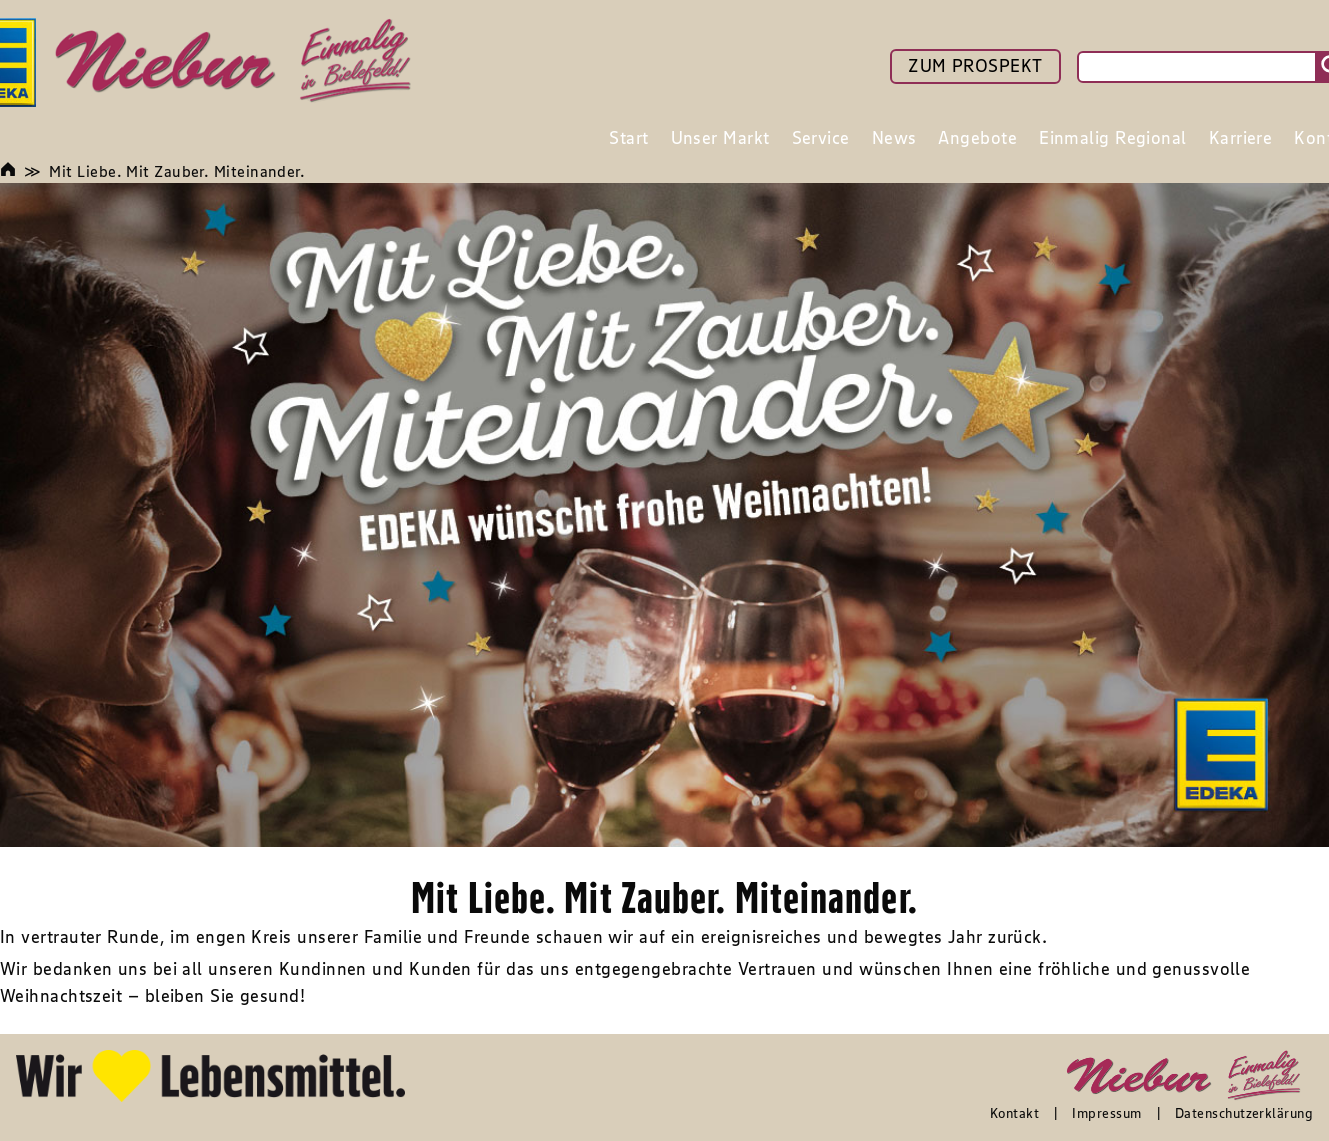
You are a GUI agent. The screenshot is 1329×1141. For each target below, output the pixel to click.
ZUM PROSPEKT (975, 66)
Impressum (1106, 1113)
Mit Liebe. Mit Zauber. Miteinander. (177, 171)
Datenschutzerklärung (1244, 1113)
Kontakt (1014, 1113)
